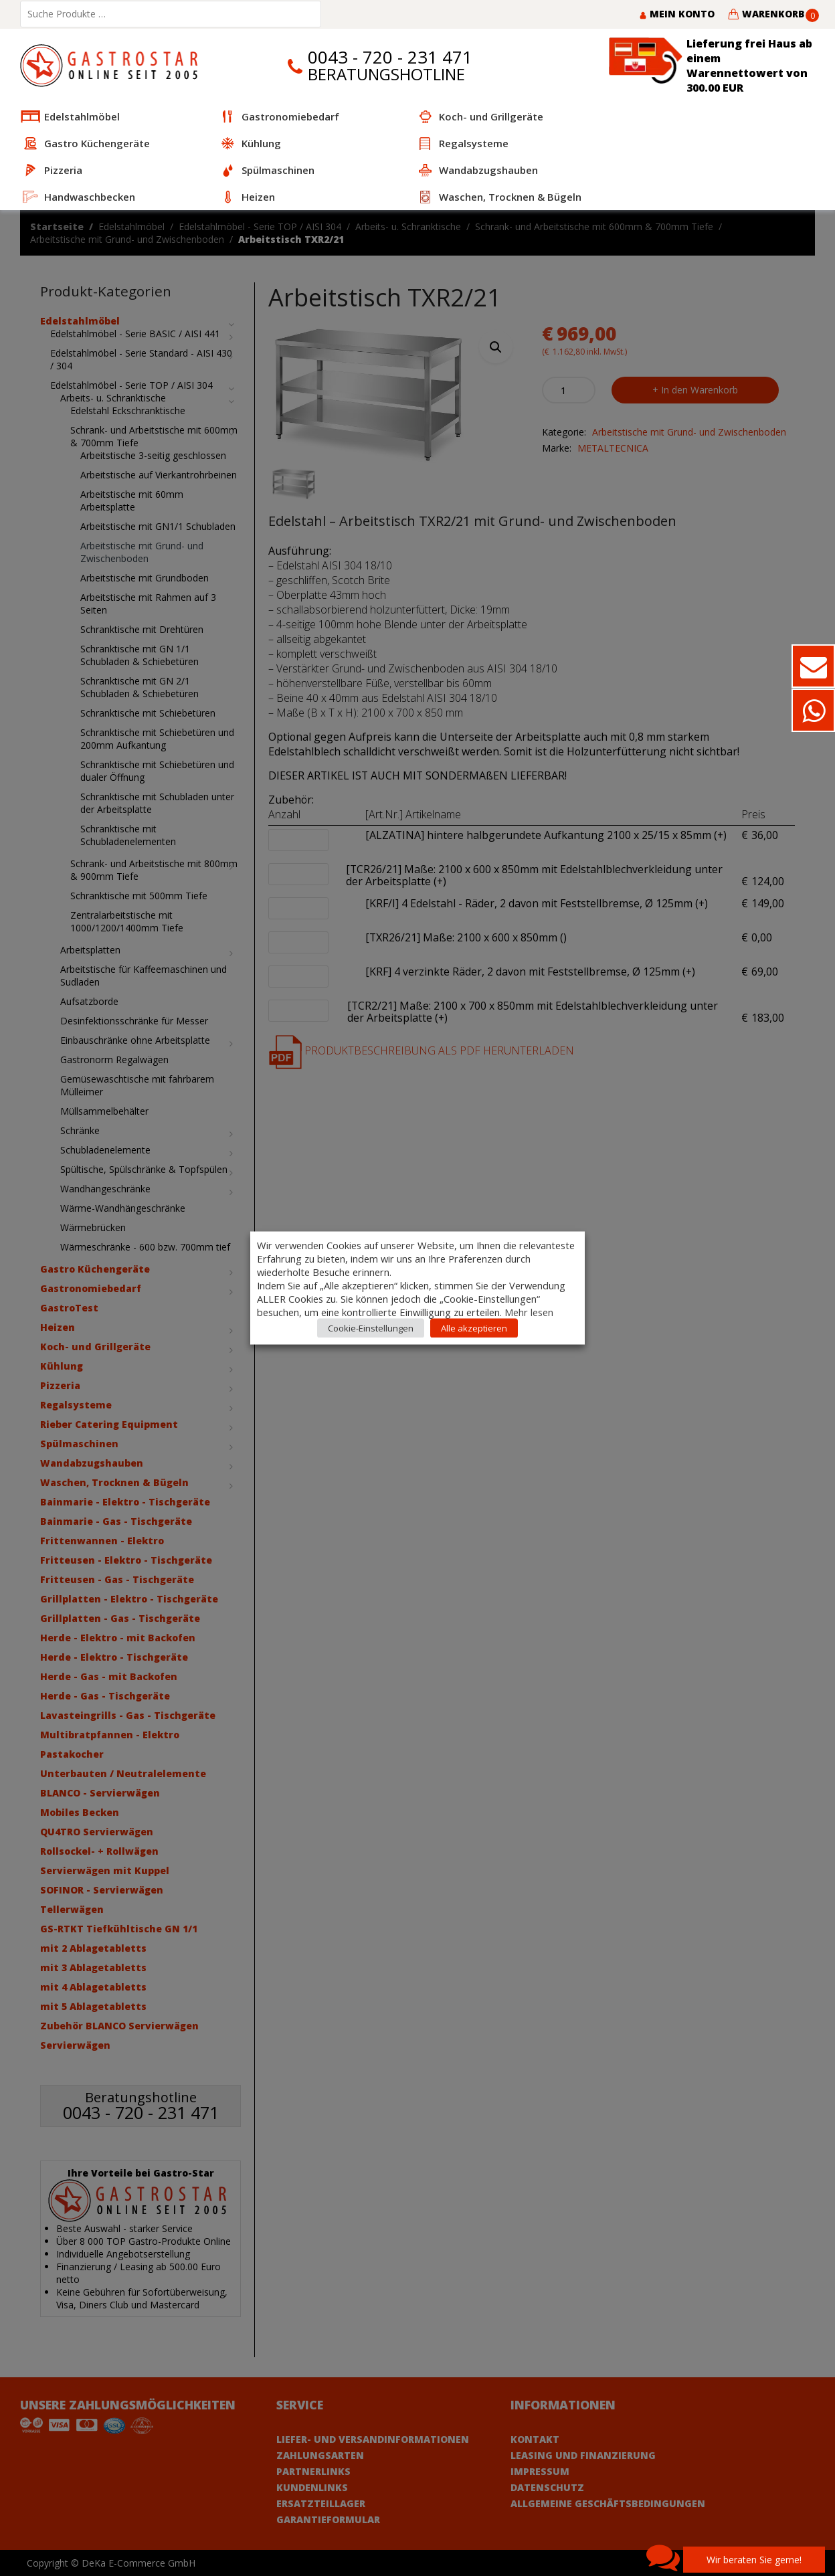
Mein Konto (677, 13)
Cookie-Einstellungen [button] (370, 1328)
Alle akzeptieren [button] (474, 1328)
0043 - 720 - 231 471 (390, 57)
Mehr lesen (528, 1312)
